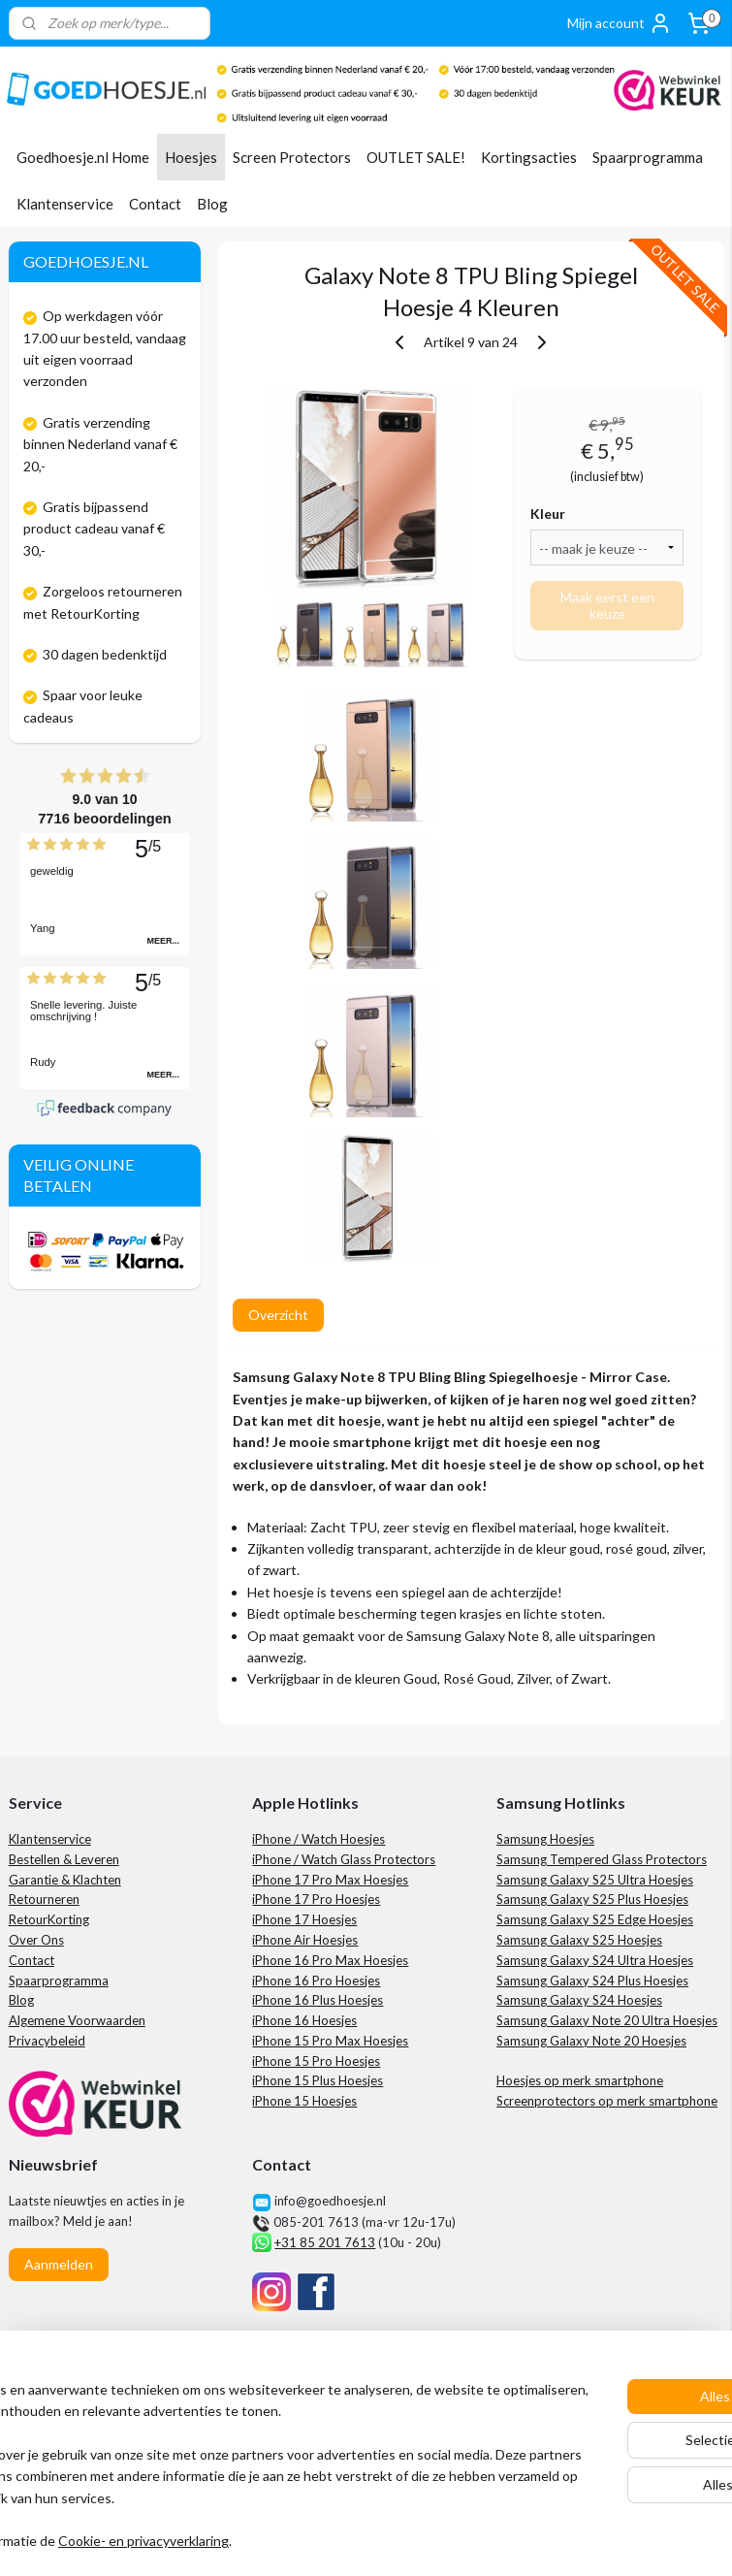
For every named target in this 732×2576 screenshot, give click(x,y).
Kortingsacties (529, 157)
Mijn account (619, 23)
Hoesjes (191, 157)
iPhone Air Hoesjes (305, 1940)
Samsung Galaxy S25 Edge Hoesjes (594, 1919)
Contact (155, 203)
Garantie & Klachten (65, 1879)
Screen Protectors (292, 157)
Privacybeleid (47, 2040)
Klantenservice (64, 203)
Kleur (547, 513)
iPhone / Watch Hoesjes (318, 1839)
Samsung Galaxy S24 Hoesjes (579, 2000)
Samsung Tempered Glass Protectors (601, 1859)
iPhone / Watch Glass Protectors (343, 1859)
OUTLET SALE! (415, 157)
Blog (212, 203)
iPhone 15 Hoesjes (304, 2101)
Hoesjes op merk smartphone (579, 2080)
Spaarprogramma (647, 157)
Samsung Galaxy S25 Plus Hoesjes (592, 1899)
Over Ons (36, 1940)
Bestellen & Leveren (64, 1859)
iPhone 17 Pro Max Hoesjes (330, 1879)
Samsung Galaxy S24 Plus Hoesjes (592, 1980)
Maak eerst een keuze (606, 605)
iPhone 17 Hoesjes (304, 1919)
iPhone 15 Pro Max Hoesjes (330, 2040)
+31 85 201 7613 (324, 2242)
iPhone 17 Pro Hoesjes (316, 1899)
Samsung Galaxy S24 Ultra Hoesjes (594, 1960)
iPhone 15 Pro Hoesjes (316, 2061)
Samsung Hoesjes (545, 1839)
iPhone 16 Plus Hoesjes (317, 2000)
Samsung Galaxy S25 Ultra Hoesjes (594, 1879)
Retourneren (44, 1899)
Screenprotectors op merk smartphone (606, 2101)
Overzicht (277, 1314)
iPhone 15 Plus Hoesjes (317, 2080)
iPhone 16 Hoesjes (304, 2020)
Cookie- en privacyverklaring (294, 2541)
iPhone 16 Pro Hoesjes (316, 1980)
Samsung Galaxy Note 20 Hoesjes (591, 2040)
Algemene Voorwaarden (77, 2020)
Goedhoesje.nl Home (82, 157)
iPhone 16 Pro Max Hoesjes (330, 1960)
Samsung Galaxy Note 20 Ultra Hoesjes (606, 2020)
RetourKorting (49, 1919)
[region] (238, 2445)
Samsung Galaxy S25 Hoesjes (579, 1940)
